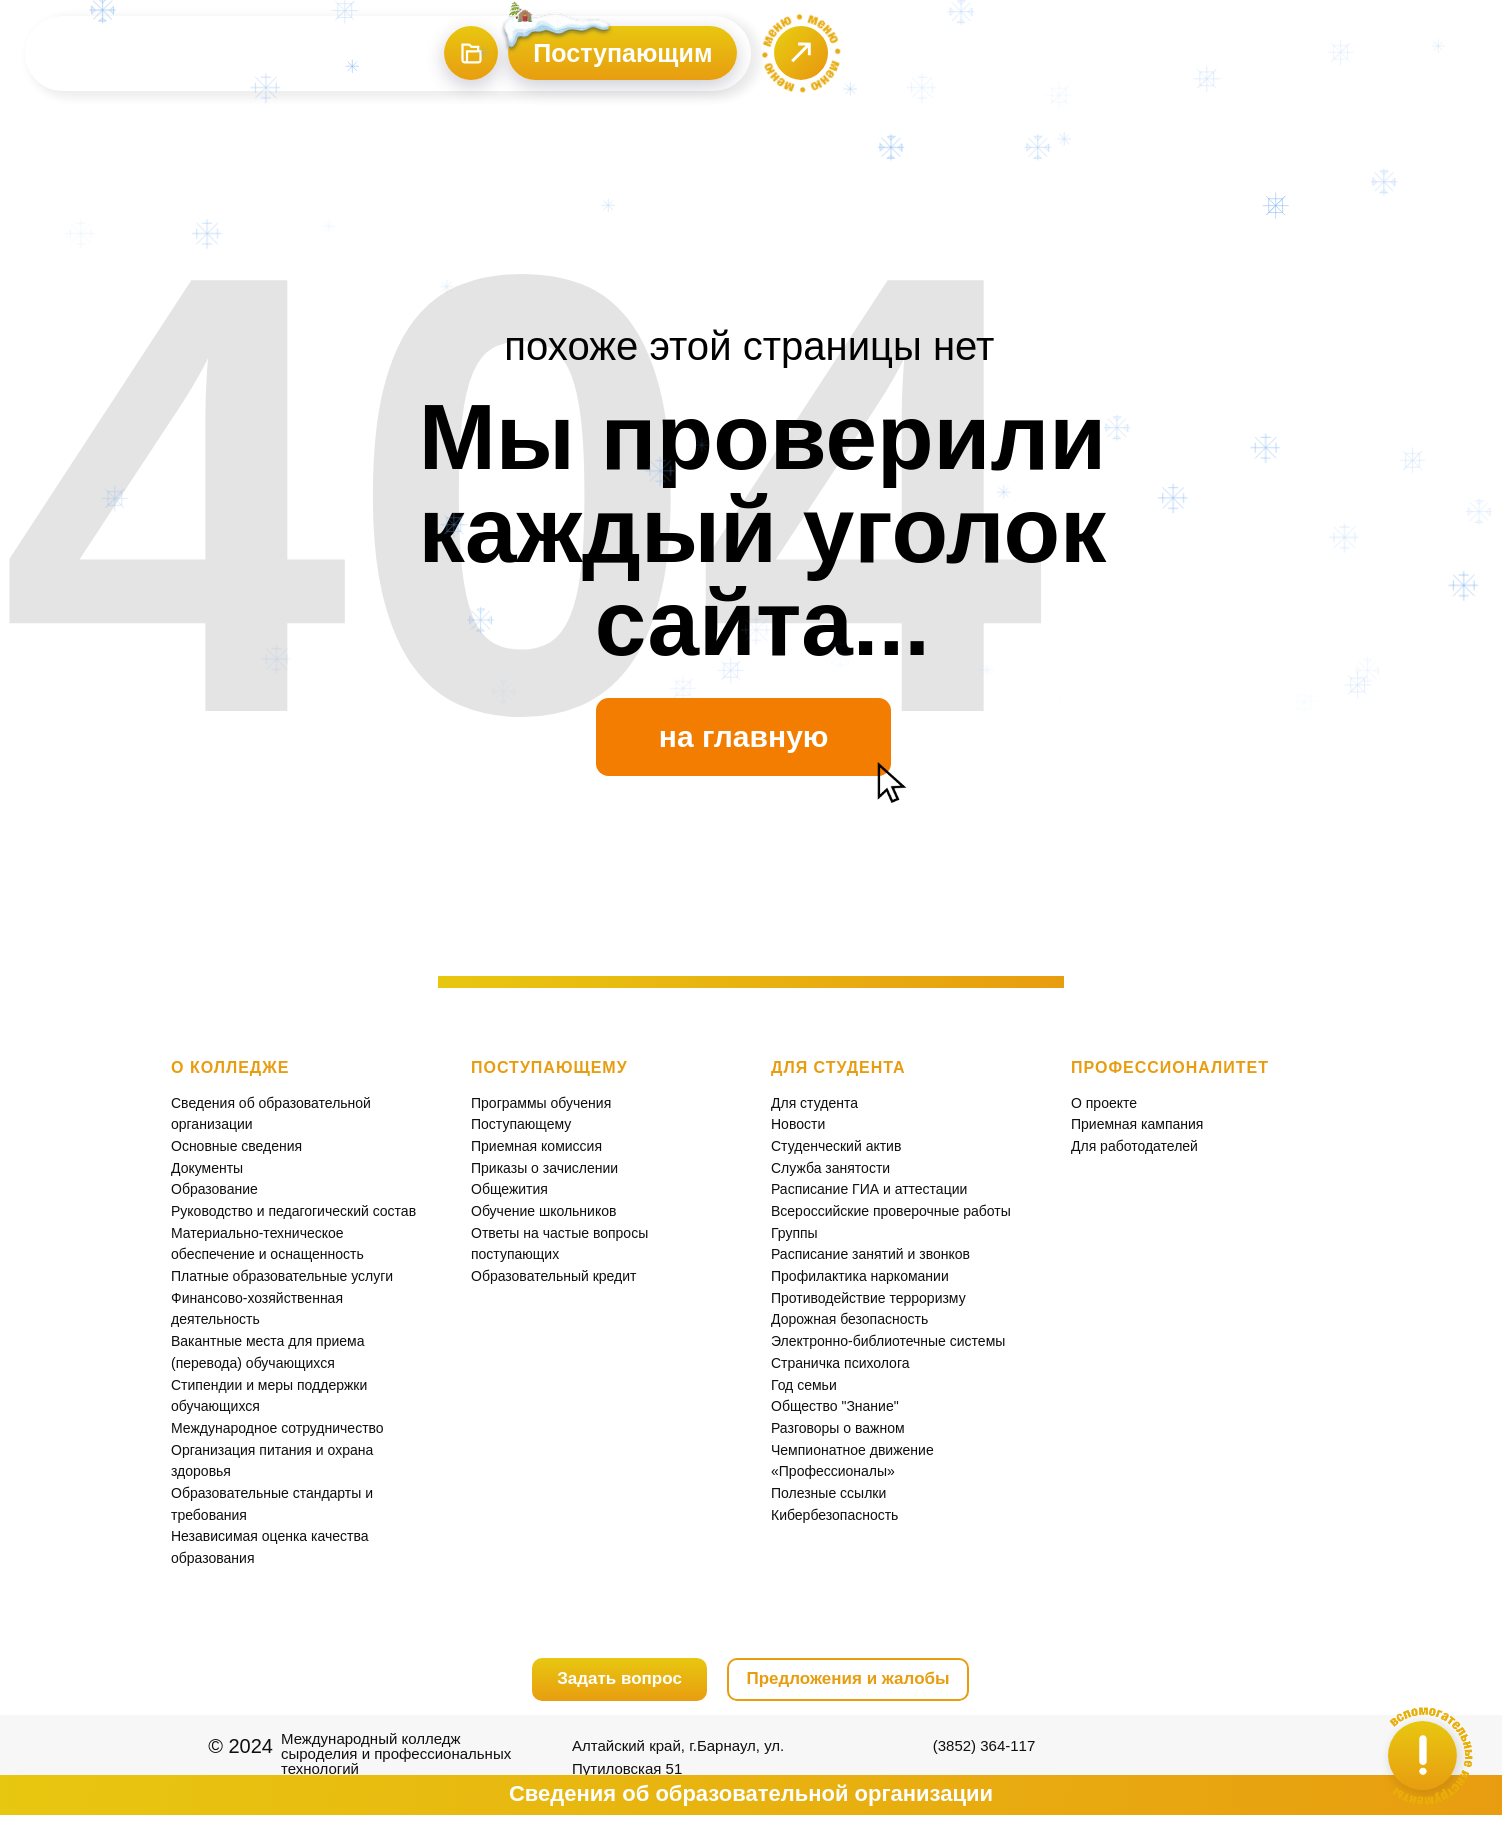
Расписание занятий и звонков (870, 1254)
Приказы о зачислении (544, 1168)
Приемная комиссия (536, 1146)
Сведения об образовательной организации (751, 1793)
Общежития (509, 1189)
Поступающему (521, 1124)
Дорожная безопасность (849, 1319)
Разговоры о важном (838, 1428)
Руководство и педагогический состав (293, 1211)
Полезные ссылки (828, 1493)
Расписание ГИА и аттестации (869, 1189)
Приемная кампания (1137, 1124)
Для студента (814, 1103)
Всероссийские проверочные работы (891, 1211)
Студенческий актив (836, 1146)
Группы (794, 1233)
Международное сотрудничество (277, 1428)
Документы (207, 1168)
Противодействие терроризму (868, 1298)
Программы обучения (541, 1103)
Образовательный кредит (553, 1276)
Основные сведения (236, 1146)
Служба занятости (830, 1168)
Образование (214, 1189)
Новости (798, 1124)
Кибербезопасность (834, 1515)
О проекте (1104, 1103)
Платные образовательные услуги (282, 1276)
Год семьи (804, 1385)
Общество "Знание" (835, 1406)
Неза (187, 1536)
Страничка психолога (840, 1363)
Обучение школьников (543, 1211)
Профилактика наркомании (860, 1276)
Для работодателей (1134, 1146)
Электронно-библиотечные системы (888, 1341)
